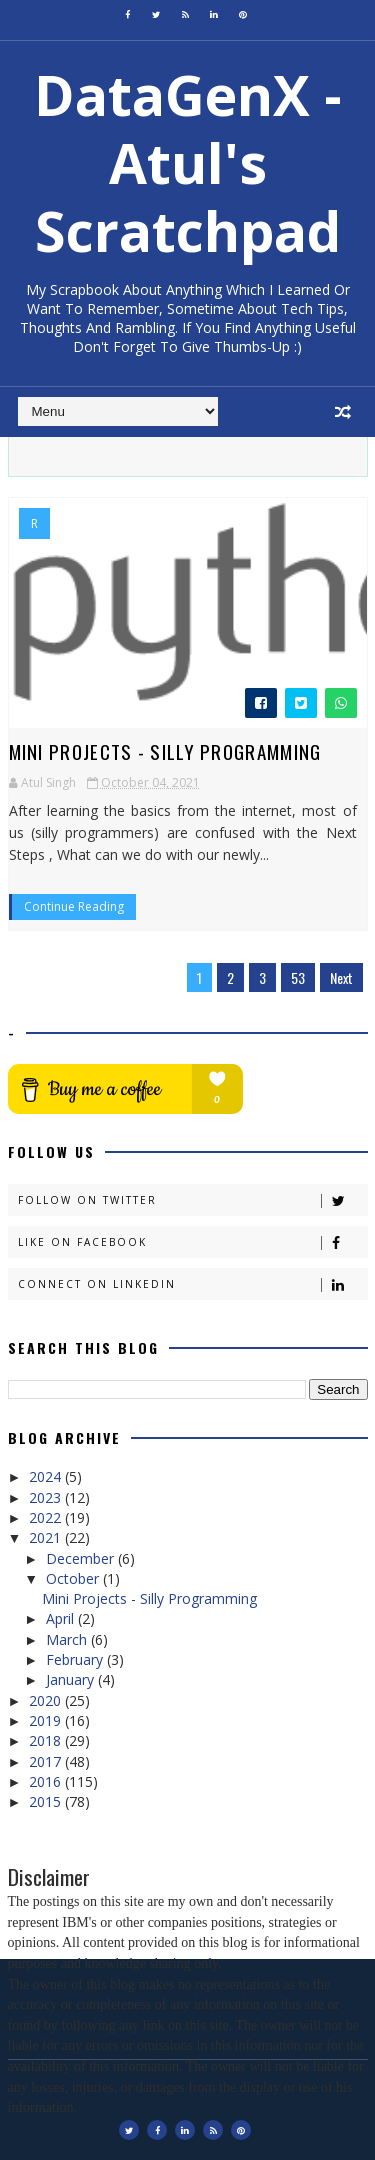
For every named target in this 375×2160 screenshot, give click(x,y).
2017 (47, 1761)
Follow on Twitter (192, 1200)
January (72, 1679)
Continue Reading (74, 906)
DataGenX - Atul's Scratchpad (188, 162)
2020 (47, 1700)
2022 (47, 1517)
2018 (47, 1740)
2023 (47, 1497)
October (74, 1578)
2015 (47, 1801)
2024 (47, 1476)
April (62, 1618)
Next (341, 977)
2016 (47, 1781)
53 (298, 977)
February (76, 1659)
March (68, 1639)
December (82, 1558)
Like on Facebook (192, 1242)
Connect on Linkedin (192, 1284)
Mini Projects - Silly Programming (165, 751)
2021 (47, 1537)
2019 (47, 1720)
